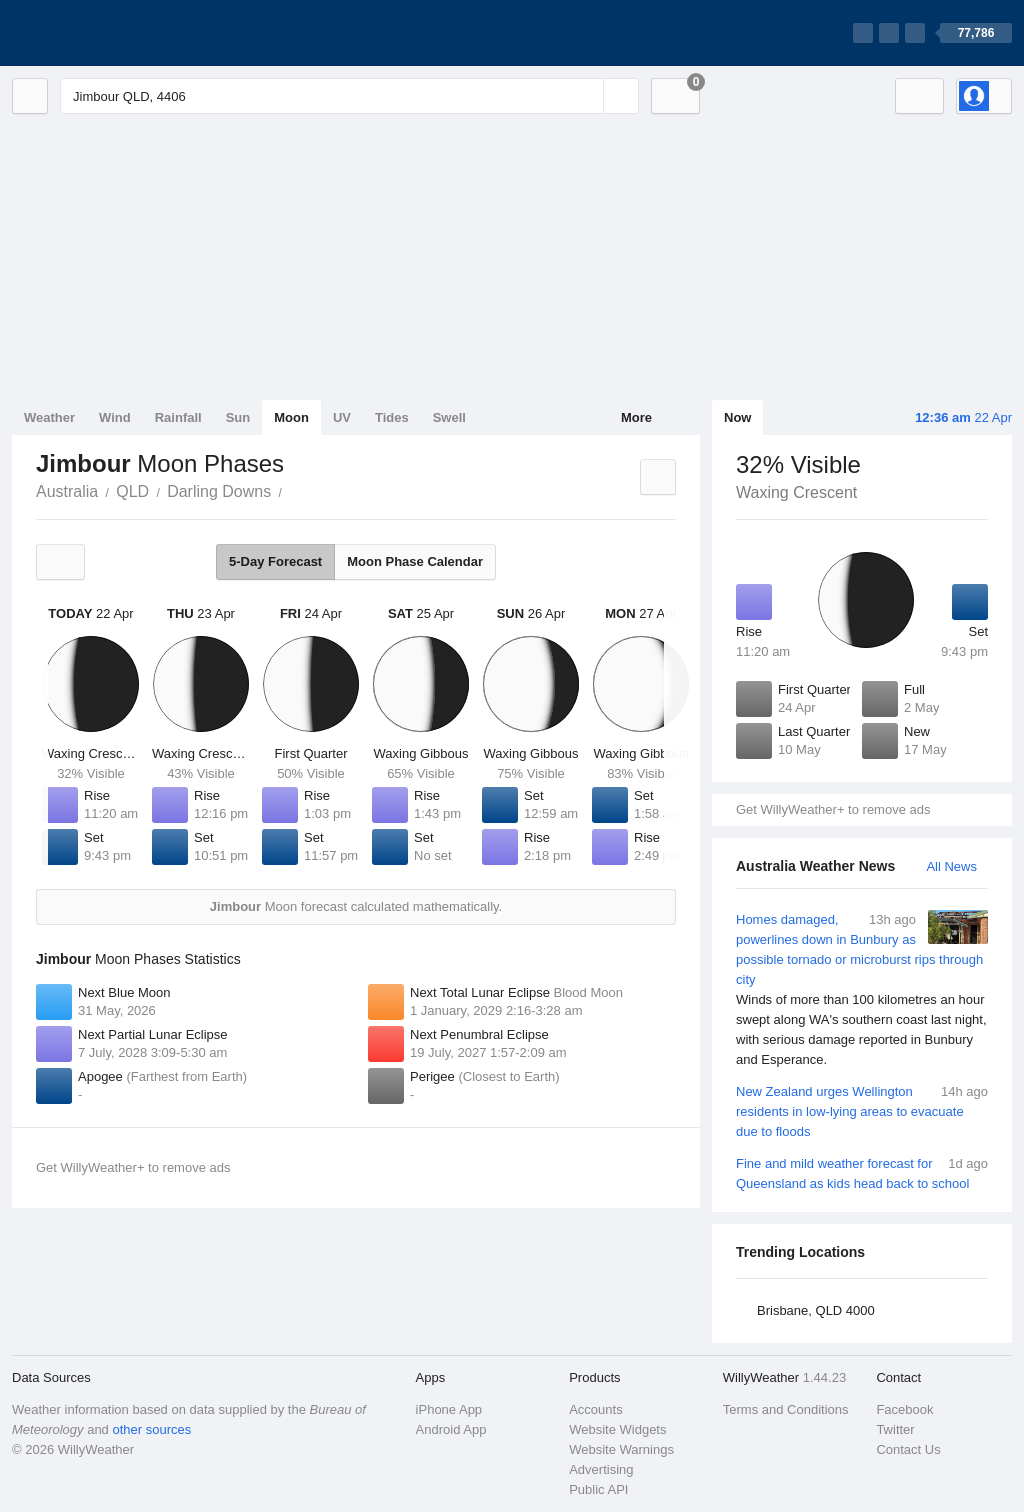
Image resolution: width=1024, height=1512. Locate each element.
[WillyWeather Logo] (106, 33)
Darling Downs (219, 491)
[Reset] (586, 96)
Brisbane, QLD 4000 (816, 1310)
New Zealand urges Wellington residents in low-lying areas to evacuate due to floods (862, 1110)
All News (951, 866)
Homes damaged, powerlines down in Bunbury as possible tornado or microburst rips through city (862, 990)
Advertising (601, 1469)
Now (737, 417)
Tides (392, 417)
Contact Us (908, 1449)
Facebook (904, 1409)
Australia (67, 491)
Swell (449, 417)
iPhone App (449, 1409)
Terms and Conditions (786, 1409)
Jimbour (293, 490)
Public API (598, 1489)
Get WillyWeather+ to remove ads (833, 809)
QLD (132, 491)
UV (342, 417)
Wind (115, 417)
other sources (151, 1429)
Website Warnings (621, 1449)
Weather (49, 417)
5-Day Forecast (275, 561)
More (636, 417)
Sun (238, 417)
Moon (291, 417)
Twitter (895, 1429)
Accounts (595, 1409)
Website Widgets (617, 1429)
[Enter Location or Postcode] (349, 96)
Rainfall (178, 417)
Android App (451, 1429)
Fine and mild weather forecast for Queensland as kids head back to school (862, 1172)
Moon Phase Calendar (415, 561)
